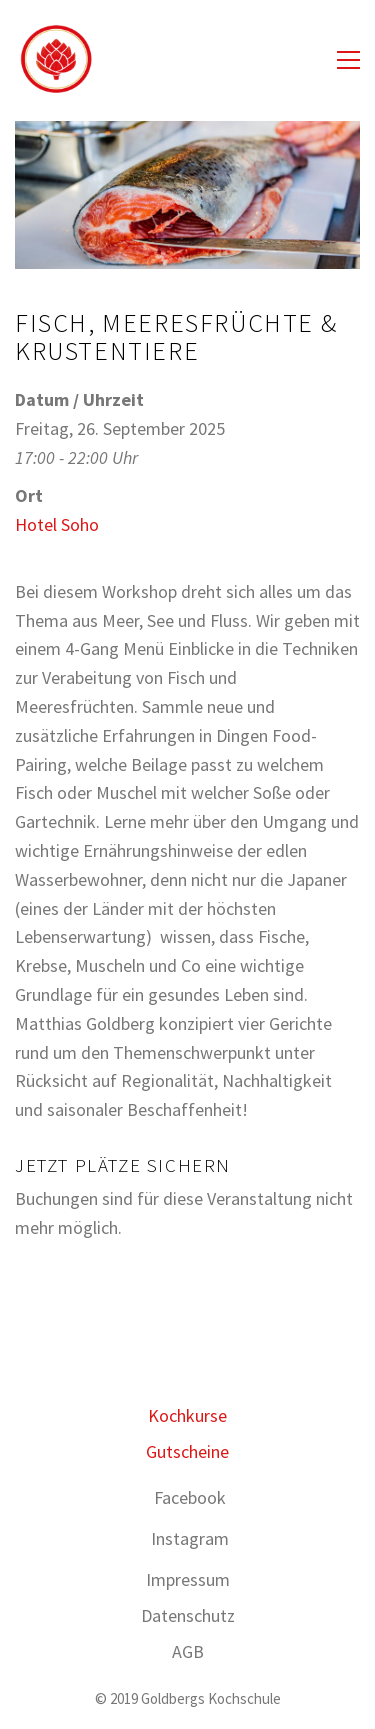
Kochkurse (187, 1415)
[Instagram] (190, 1539)
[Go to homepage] (55, 60)
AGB (188, 1651)
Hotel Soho (57, 524)
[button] (348, 60)
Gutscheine (187, 1451)
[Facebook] (190, 1498)
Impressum (188, 1579)
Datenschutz (188, 1615)
